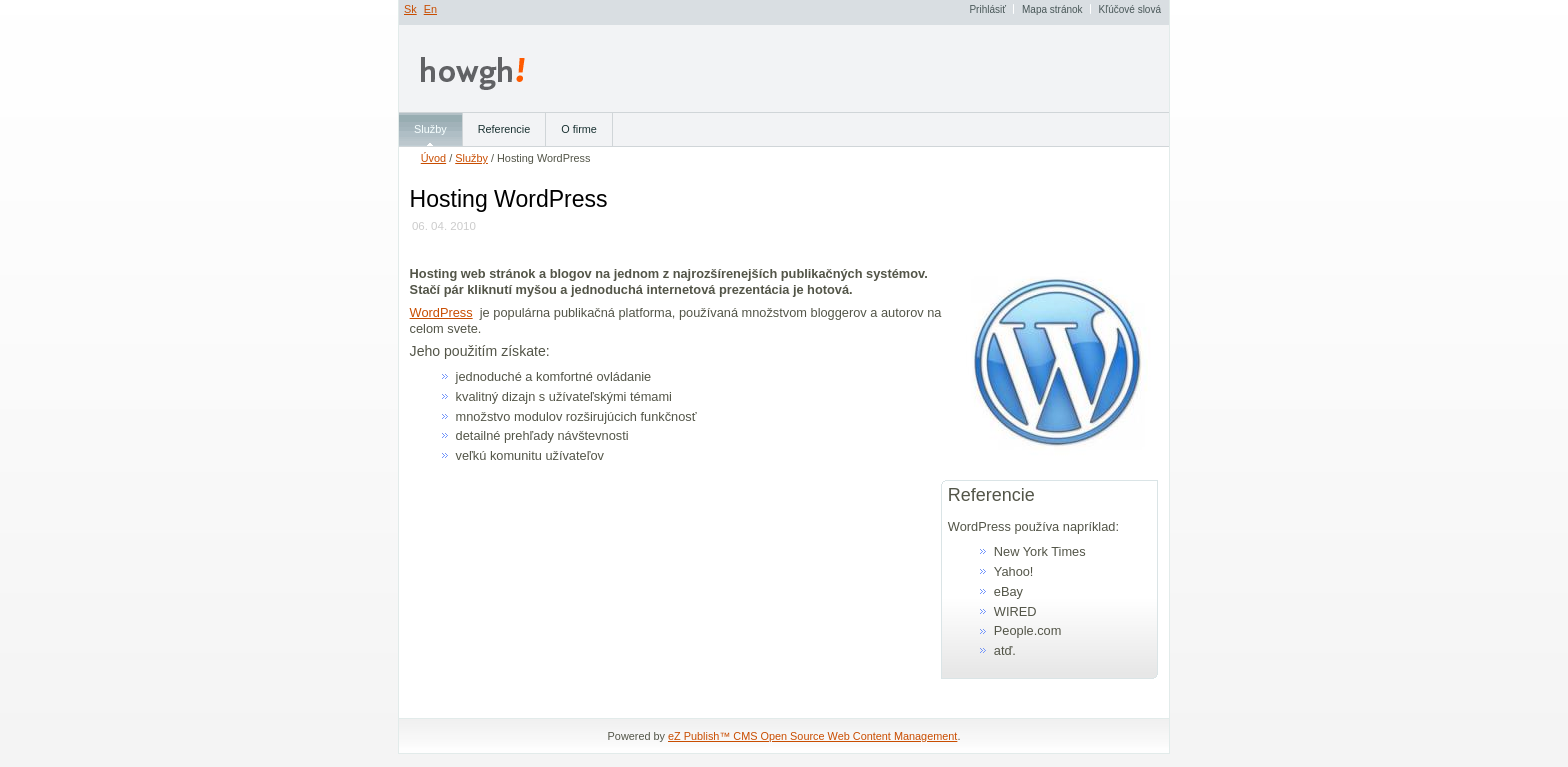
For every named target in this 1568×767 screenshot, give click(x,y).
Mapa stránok (1052, 9)
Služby (471, 158)
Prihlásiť (987, 9)
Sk (410, 9)
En (430, 9)
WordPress (441, 312)
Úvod (433, 158)
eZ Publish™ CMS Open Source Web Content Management (812, 736)
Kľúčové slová (1130, 9)
